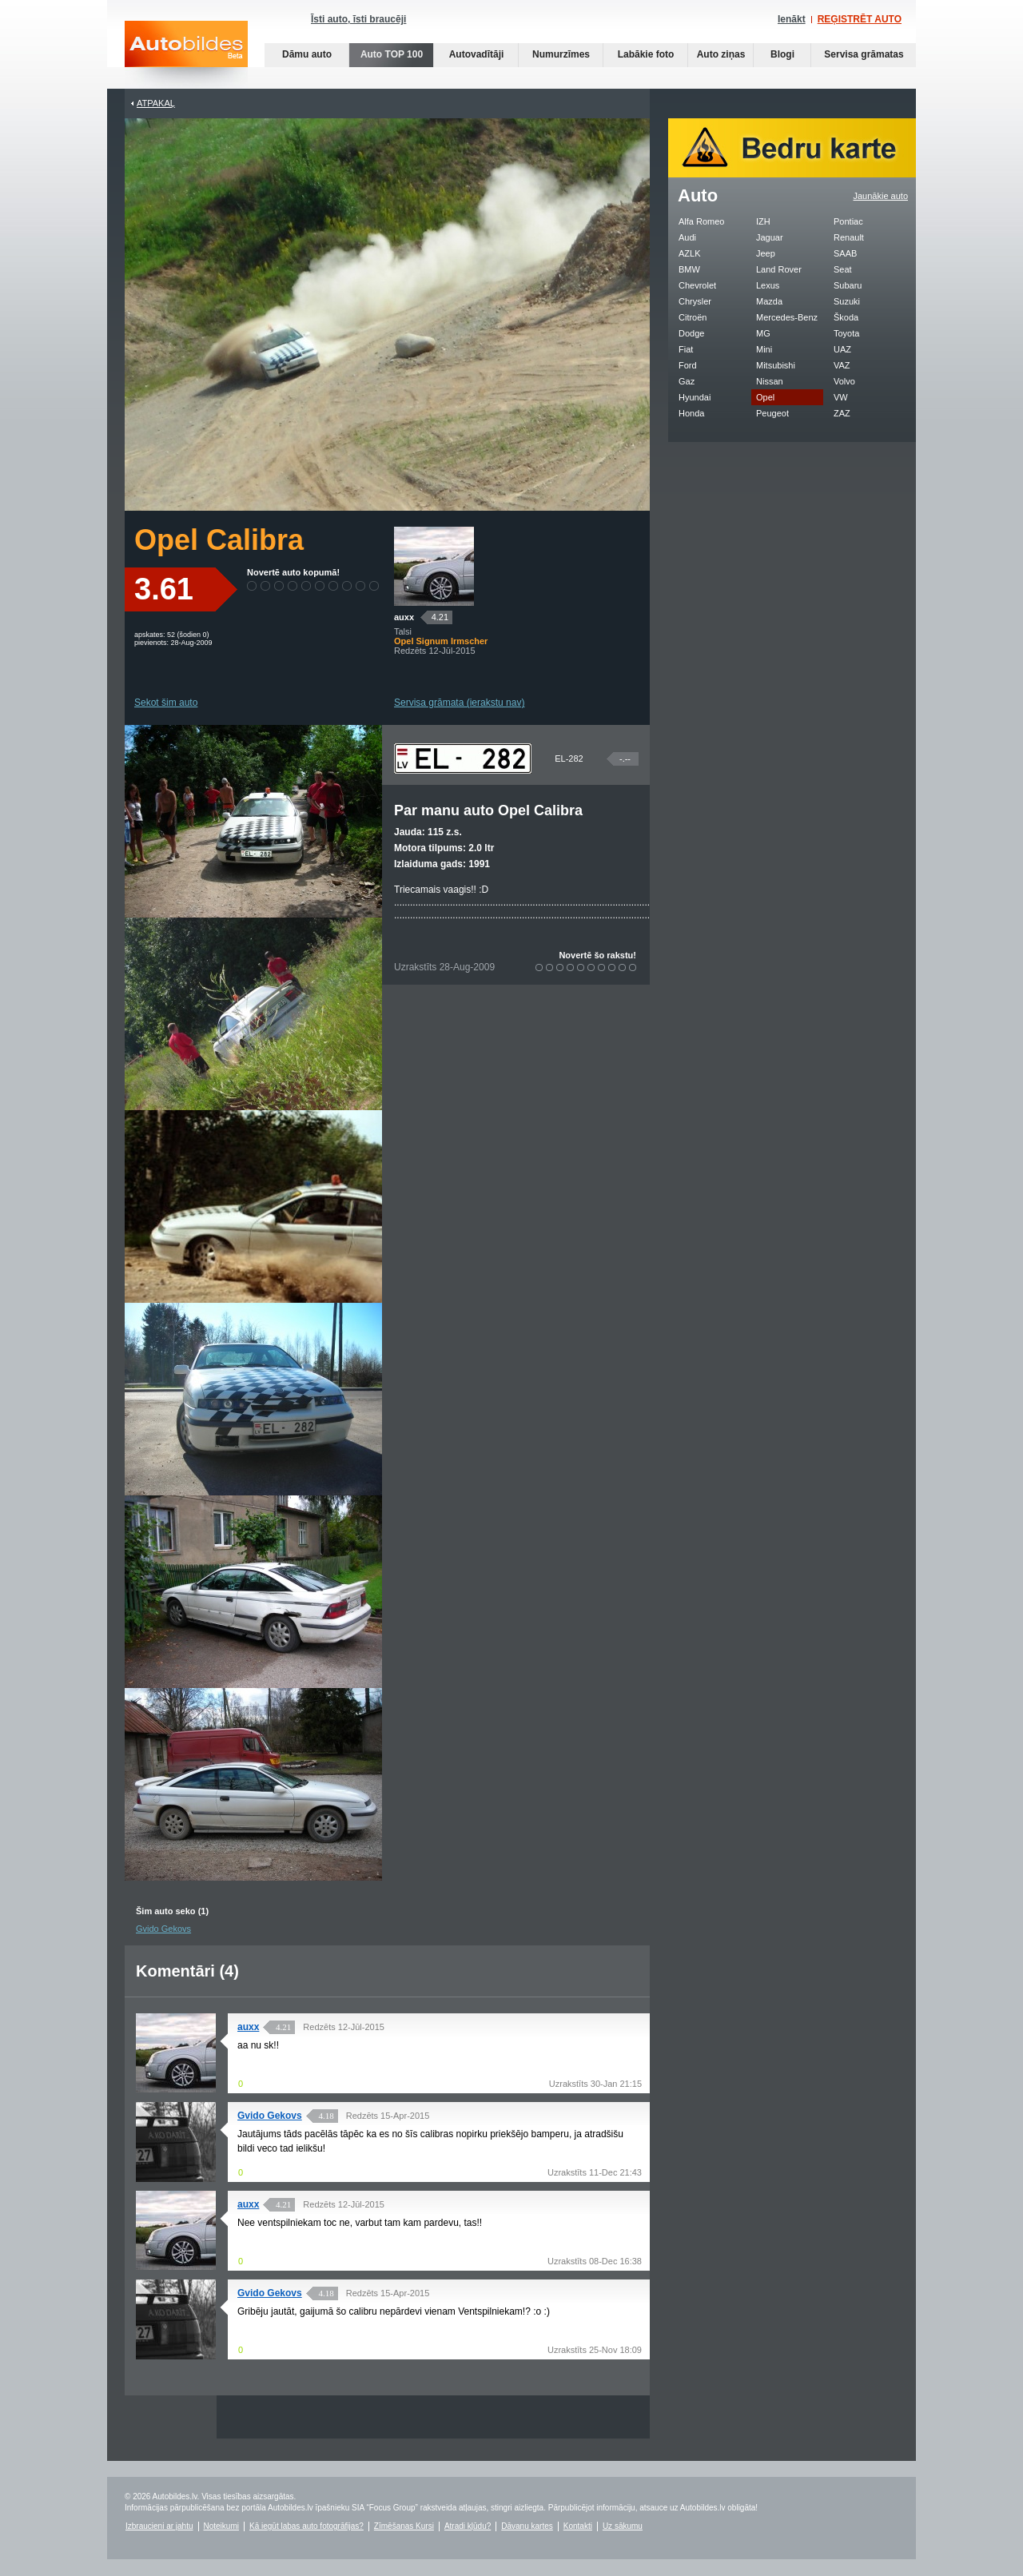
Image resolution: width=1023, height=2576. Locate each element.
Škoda (846, 317)
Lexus (767, 285)
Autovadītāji (476, 54)
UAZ (842, 349)
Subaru (848, 285)
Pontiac (848, 221)
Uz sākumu (623, 2526)
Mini (764, 349)
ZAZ (842, 413)
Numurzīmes (561, 54)
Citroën (693, 317)
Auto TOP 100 (391, 54)
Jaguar (769, 237)
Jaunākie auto (881, 196)
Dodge (691, 333)
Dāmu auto (307, 54)
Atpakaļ (156, 103)
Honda (691, 413)
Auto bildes (186, 55)
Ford (688, 365)
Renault (849, 237)
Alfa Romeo (701, 221)
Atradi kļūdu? (467, 2526)
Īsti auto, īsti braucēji (358, 19)
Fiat (686, 349)
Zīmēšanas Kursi (404, 2526)
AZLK (690, 253)
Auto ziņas (721, 54)
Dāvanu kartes (526, 2526)
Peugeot (772, 413)
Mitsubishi (775, 365)
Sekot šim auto (165, 702)
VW (841, 397)
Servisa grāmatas (863, 54)
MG (763, 333)
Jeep (765, 253)
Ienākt (792, 19)
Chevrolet (697, 285)
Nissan (769, 381)
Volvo (844, 381)
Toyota (846, 333)
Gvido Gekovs (163, 1928)
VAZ (842, 365)
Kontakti (577, 2526)
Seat (843, 269)
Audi (687, 237)
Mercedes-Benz (787, 317)
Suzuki (847, 301)
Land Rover (779, 269)
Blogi (782, 54)
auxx (404, 617)
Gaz (687, 381)
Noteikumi (221, 2526)
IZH (763, 221)
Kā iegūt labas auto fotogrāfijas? (306, 2526)
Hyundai (695, 397)
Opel (765, 397)
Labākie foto (646, 54)
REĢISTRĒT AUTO (860, 19)
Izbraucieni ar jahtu (159, 2526)
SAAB (845, 253)
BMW (689, 269)
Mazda (769, 301)
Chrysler (695, 301)
